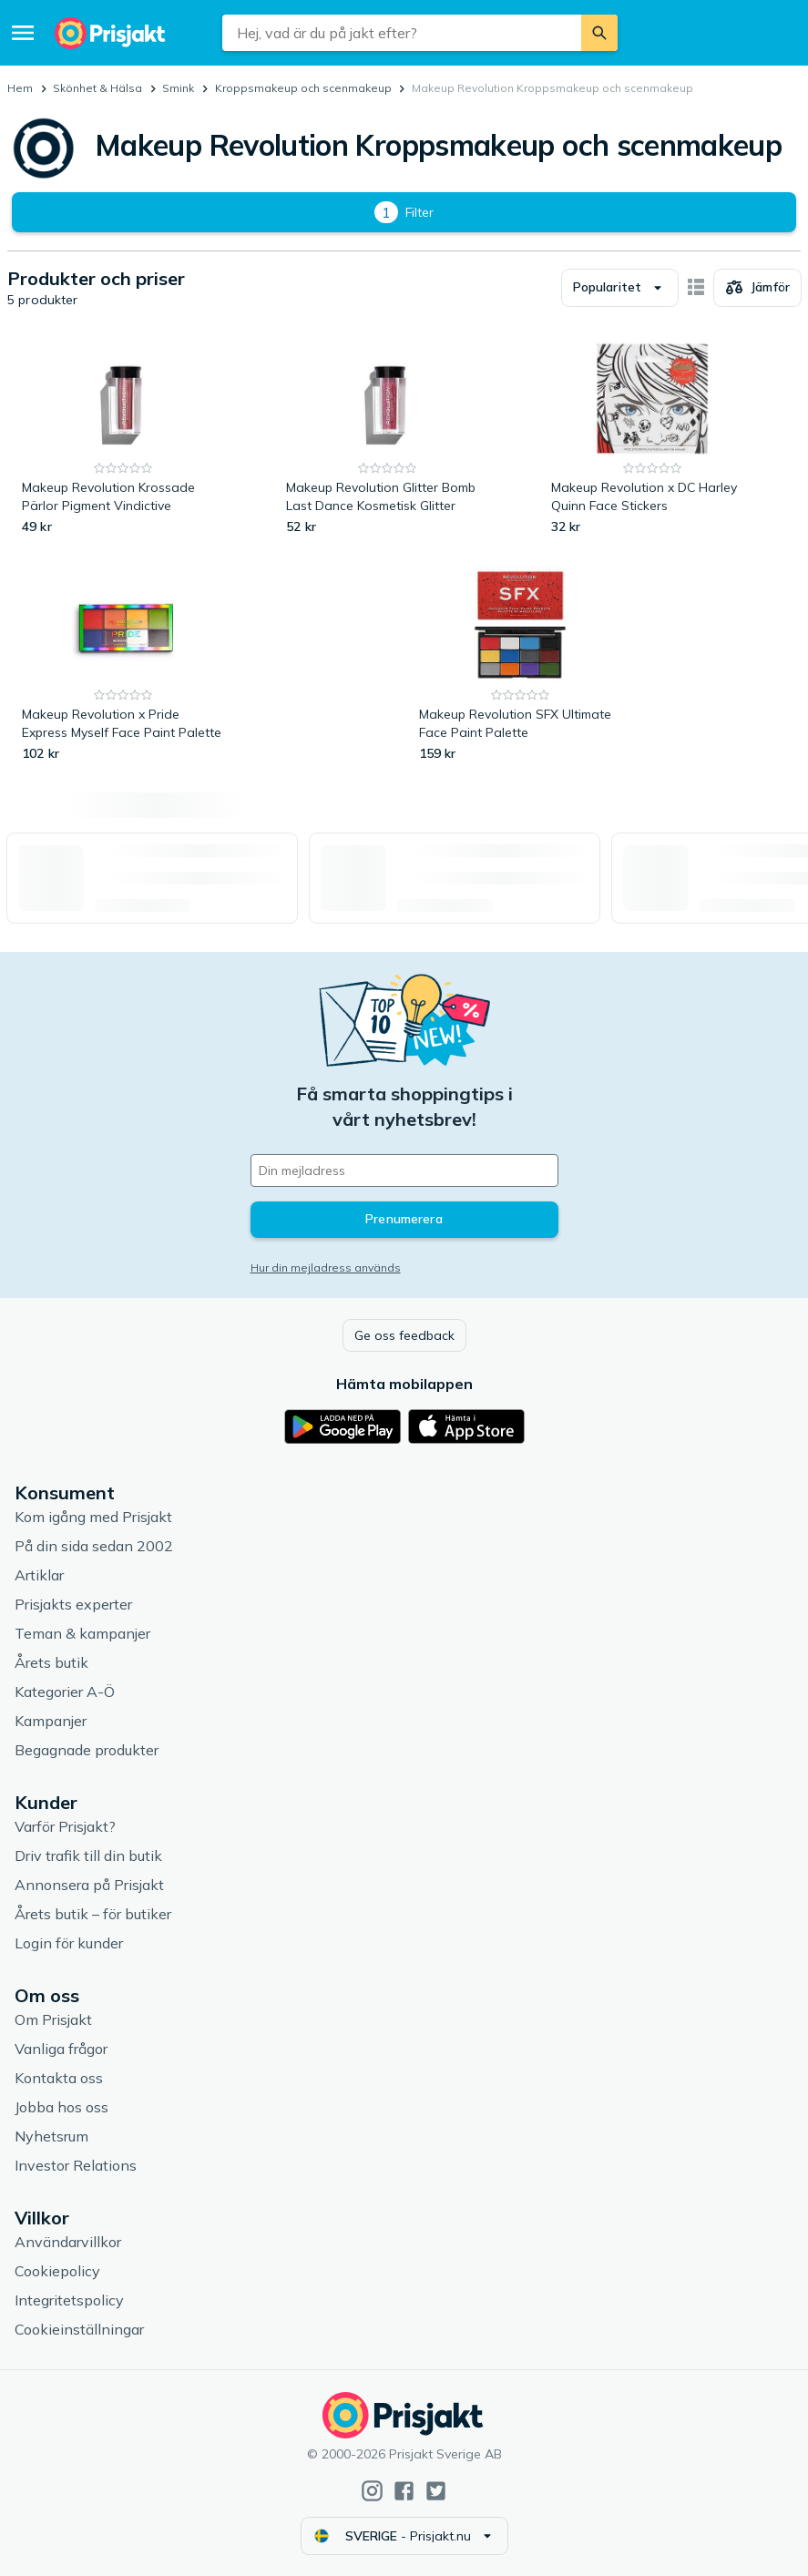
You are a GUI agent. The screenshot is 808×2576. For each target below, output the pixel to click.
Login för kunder (69, 1943)
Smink (178, 88)
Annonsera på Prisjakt (89, 1885)
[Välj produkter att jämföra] (757, 288)
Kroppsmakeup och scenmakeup (303, 88)
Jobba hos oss (61, 2107)
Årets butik (51, 1662)
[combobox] (401, 33)
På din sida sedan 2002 (94, 1546)
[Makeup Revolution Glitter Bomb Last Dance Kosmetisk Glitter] (387, 437)
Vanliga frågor (61, 2048)
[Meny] (22, 32)
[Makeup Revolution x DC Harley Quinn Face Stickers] (653, 437)
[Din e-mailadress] (404, 1170)
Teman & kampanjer (82, 1633)
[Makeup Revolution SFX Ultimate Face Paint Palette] (520, 664)
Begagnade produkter (87, 1750)
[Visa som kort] (696, 288)
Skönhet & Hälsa (97, 88)
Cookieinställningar (79, 2329)
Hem (20, 88)
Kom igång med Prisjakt (93, 1517)
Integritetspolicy (69, 2300)
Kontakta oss (59, 2078)
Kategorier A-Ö (65, 1691)
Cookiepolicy (57, 2271)
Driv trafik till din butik (88, 1855)
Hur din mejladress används (326, 1267)
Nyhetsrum (51, 2136)
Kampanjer (51, 1721)
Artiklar (39, 1575)
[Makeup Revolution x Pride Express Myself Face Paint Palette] (123, 664)
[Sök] (599, 33)
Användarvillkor (68, 2242)
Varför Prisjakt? (65, 1826)
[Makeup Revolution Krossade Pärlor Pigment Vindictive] (123, 437)
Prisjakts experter (73, 1604)
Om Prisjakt (53, 2019)
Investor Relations (76, 2165)
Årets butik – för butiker (93, 1914)
